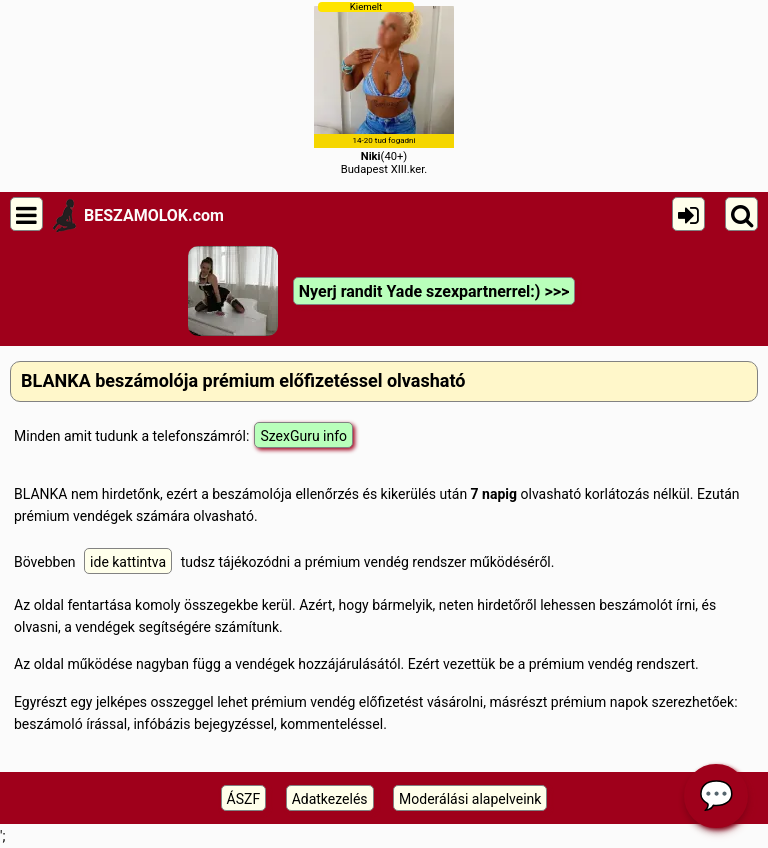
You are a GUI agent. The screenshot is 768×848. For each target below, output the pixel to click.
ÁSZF (244, 799)
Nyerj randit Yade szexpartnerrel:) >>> (434, 291)
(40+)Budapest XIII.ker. (384, 88)
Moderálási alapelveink (470, 799)
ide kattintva (128, 562)
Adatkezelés (330, 799)
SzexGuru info (303, 436)
